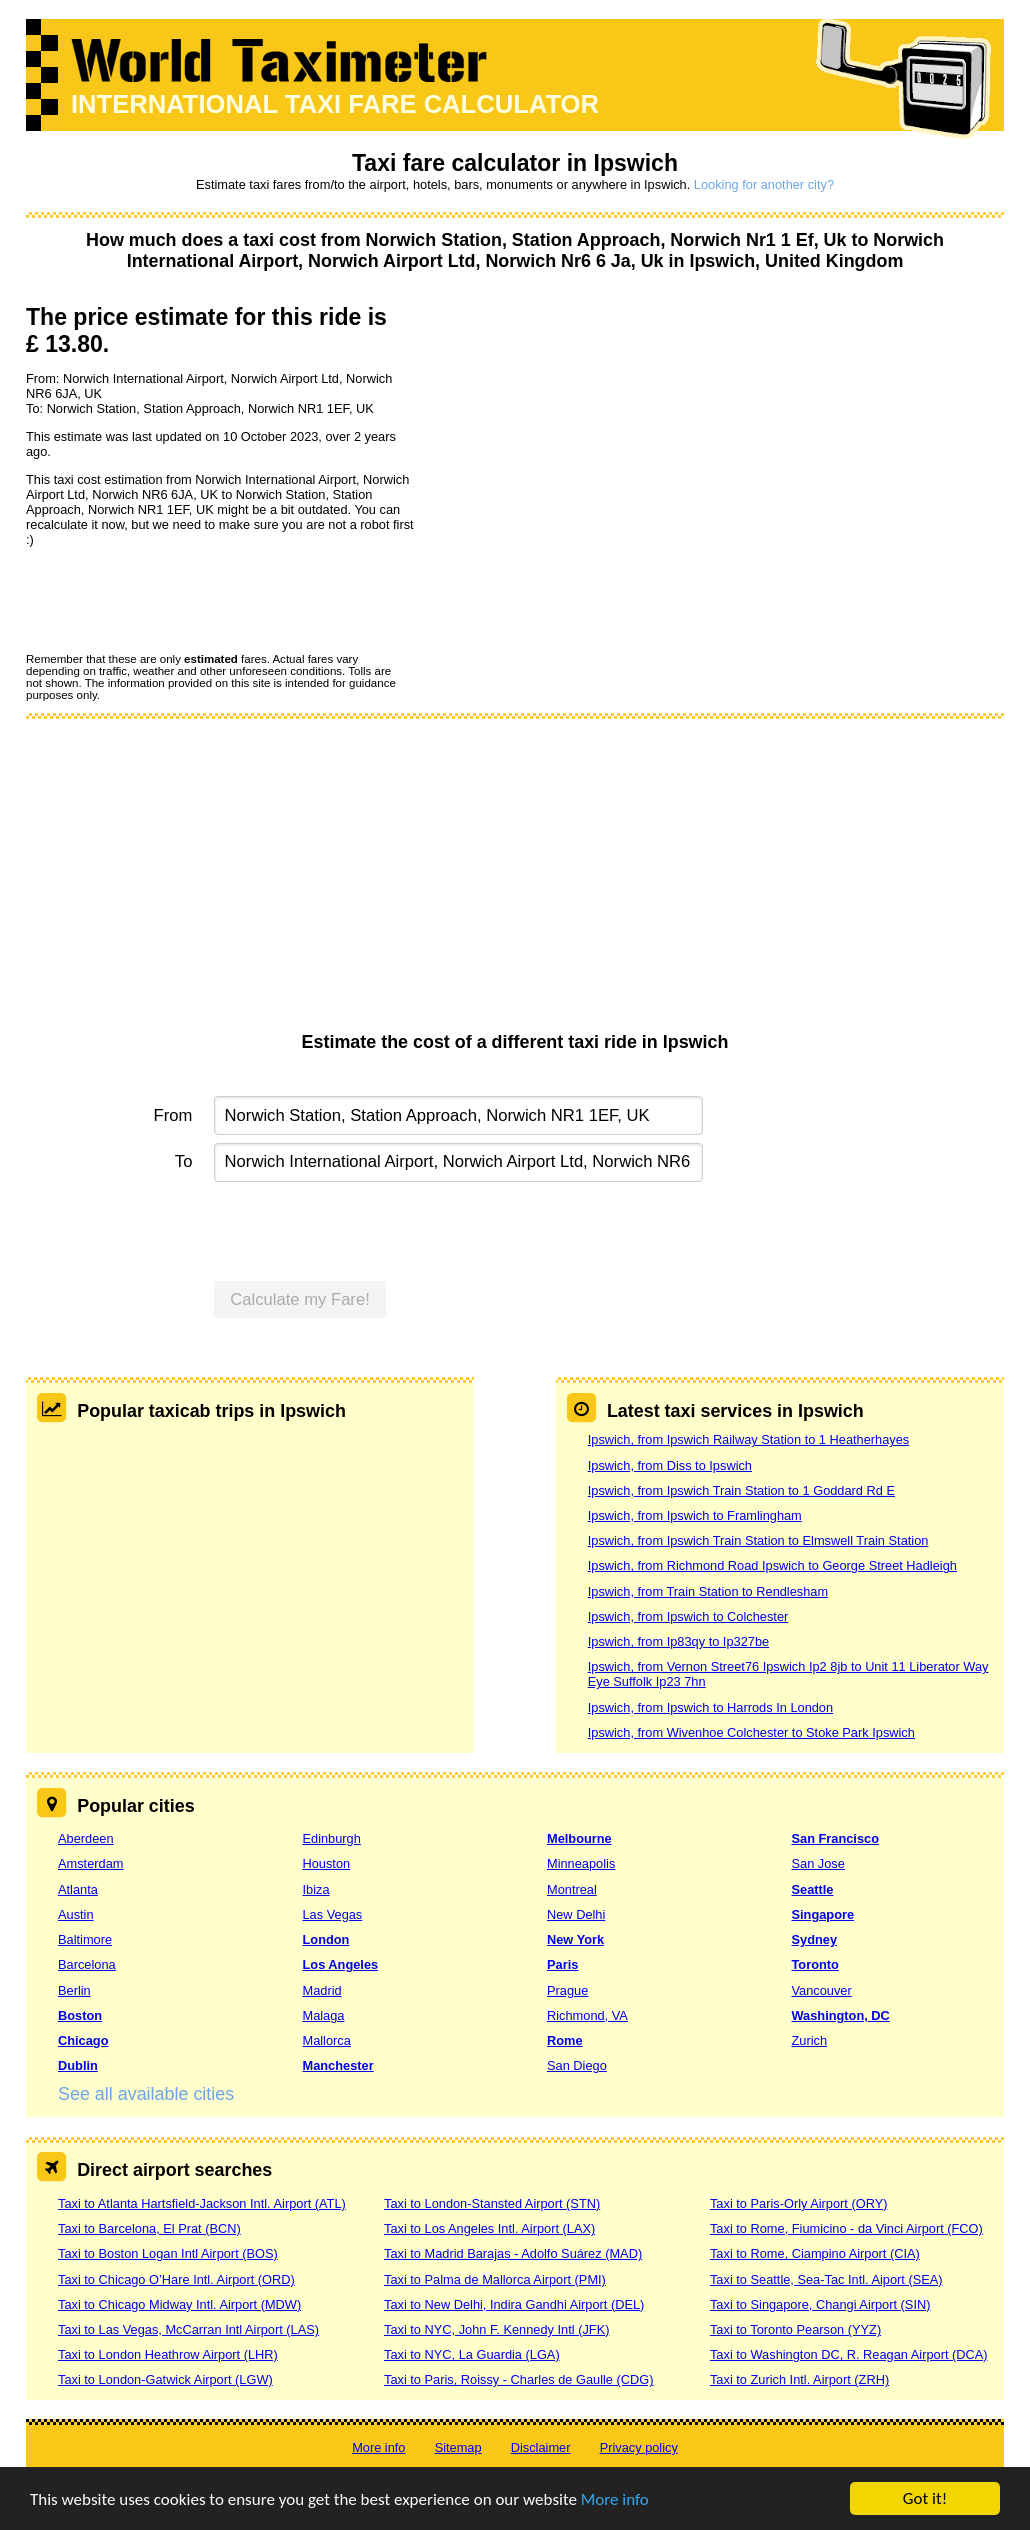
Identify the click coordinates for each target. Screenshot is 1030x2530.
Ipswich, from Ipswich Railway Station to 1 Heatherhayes (748, 1439)
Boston (80, 2015)
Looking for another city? (764, 184)
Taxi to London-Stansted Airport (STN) (492, 2203)
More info (615, 2500)
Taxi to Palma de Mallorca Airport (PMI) (495, 2279)
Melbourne (579, 1838)
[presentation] (178, 599)
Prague (567, 1990)
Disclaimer (541, 2447)
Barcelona (87, 1964)
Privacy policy (639, 2447)
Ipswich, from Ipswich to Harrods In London (710, 1707)
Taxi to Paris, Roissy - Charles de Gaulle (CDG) (519, 2379)
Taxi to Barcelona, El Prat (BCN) (149, 2228)
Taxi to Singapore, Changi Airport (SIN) (820, 2304)
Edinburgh (332, 1838)
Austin (76, 1914)
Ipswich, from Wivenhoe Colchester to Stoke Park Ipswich (751, 1732)
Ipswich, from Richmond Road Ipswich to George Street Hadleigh (772, 1565)
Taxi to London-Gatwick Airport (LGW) (165, 2379)
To (184, 1161)
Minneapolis (581, 1863)
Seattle (813, 1889)
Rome (565, 2040)
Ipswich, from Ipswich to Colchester (688, 1616)
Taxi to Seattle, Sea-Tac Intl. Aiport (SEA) (826, 2279)
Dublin (78, 2065)
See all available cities (146, 2094)
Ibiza (316, 1889)
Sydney (815, 1939)
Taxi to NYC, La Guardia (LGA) (472, 2354)
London (326, 1939)
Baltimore (85, 1939)
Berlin (74, 1990)
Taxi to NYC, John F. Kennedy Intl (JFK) (496, 2329)
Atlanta (78, 1889)
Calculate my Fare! (300, 1299)
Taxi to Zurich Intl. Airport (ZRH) (799, 2379)
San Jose (818, 1863)
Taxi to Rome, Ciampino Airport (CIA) (815, 2253)
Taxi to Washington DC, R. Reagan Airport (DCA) (849, 2354)
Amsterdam (90, 1863)
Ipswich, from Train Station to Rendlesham (708, 1591)
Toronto (815, 1964)
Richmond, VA (587, 2015)
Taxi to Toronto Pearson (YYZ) (795, 2329)
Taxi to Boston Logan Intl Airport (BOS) (168, 2253)
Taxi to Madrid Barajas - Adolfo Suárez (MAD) (513, 2253)
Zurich (810, 2040)
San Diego (577, 2065)
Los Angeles (341, 1964)
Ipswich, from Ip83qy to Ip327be (678, 1641)
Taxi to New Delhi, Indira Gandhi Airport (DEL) (514, 2304)
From (173, 1115)
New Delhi (576, 1914)
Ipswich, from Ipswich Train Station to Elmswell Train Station (758, 1540)
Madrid (322, 1990)
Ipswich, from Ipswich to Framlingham (695, 1515)
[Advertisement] (515, 882)
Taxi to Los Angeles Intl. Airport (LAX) (489, 2228)
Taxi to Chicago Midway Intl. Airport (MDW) (179, 2304)
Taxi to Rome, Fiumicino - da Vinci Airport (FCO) (846, 2228)
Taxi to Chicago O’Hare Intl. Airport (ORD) (176, 2279)
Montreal (572, 1889)
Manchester (338, 2065)
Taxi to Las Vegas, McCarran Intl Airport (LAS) (188, 2329)
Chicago (83, 2040)
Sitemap (458, 2447)
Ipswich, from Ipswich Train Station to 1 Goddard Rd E (741, 1490)
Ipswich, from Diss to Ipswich (670, 1465)
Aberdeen (86, 1838)
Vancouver (822, 1990)
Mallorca (327, 2040)
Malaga (324, 2015)
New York (575, 1939)
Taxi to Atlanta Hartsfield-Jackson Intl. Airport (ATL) (202, 2203)
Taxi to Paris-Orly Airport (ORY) (799, 2203)
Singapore (823, 1914)
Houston (327, 1863)
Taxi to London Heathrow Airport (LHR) (168, 2354)
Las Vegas (333, 1914)
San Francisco (835, 1838)
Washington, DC (841, 2015)
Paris (562, 1964)
